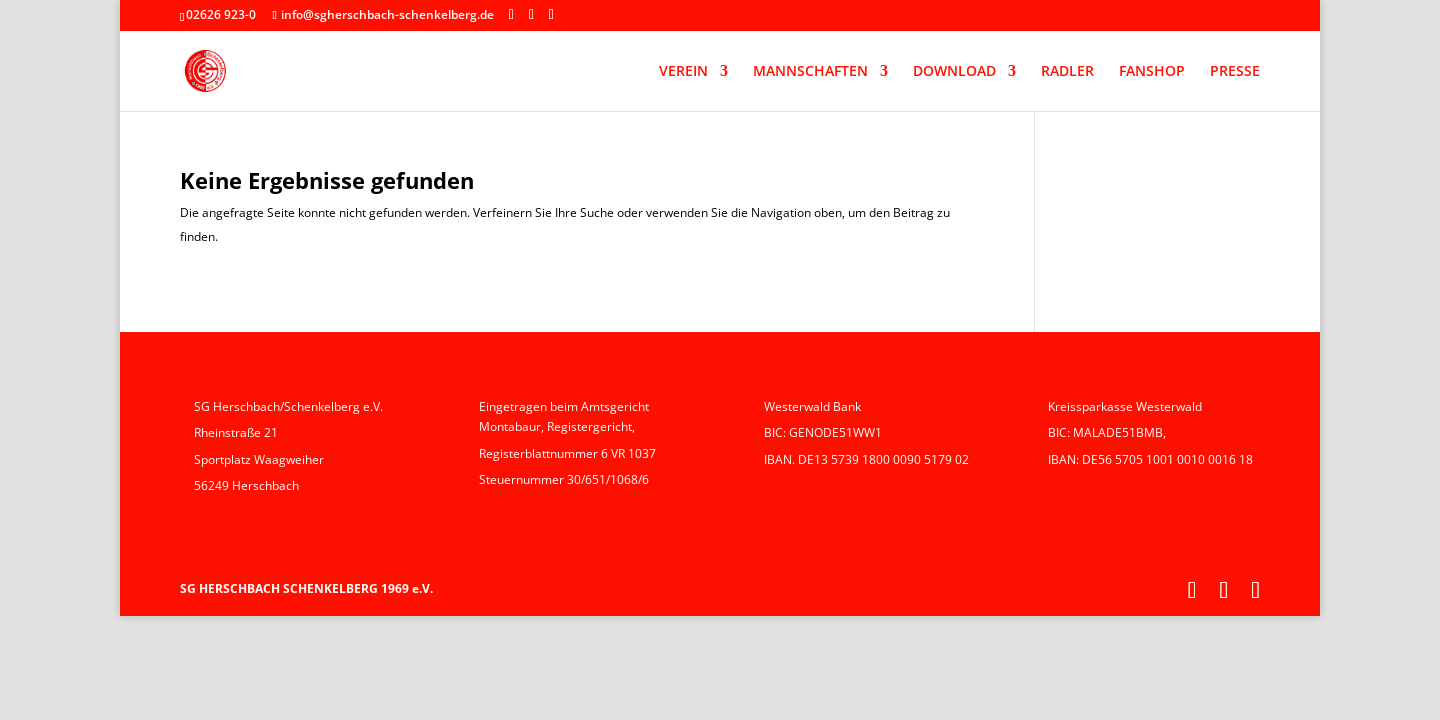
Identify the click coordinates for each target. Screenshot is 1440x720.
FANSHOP (1152, 72)
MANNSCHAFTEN (810, 72)
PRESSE (1235, 72)
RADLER (1067, 72)
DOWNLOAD (954, 72)
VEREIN (683, 72)
